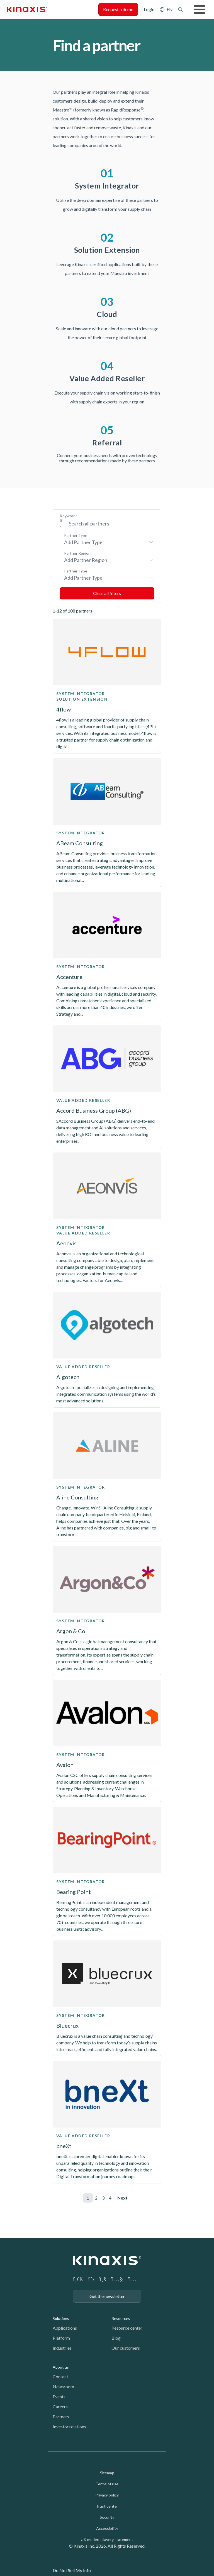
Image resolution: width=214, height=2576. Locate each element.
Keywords (68, 515)
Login (149, 9)
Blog (116, 2338)
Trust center (107, 2506)
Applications (65, 2327)
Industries (62, 2348)
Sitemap (107, 2472)
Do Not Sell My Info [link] (72, 2570)
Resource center (126, 2327)
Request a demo (118, 9)
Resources (120, 2318)
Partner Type (75, 535)
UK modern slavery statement (107, 2539)
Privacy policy (107, 2495)
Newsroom (63, 2386)
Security (107, 2517)
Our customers (125, 2348)
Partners (61, 2416)
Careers (60, 2406)
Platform (61, 2338)
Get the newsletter (107, 2296)
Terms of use (107, 2483)
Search (180, 9)
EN (170, 9)
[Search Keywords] (109, 523)
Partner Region (77, 553)
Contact (60, 2376)
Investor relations (69, 2426)
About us (61, 2367)
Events (59, 2396)
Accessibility (107, 2528)
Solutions (61, 2318)
